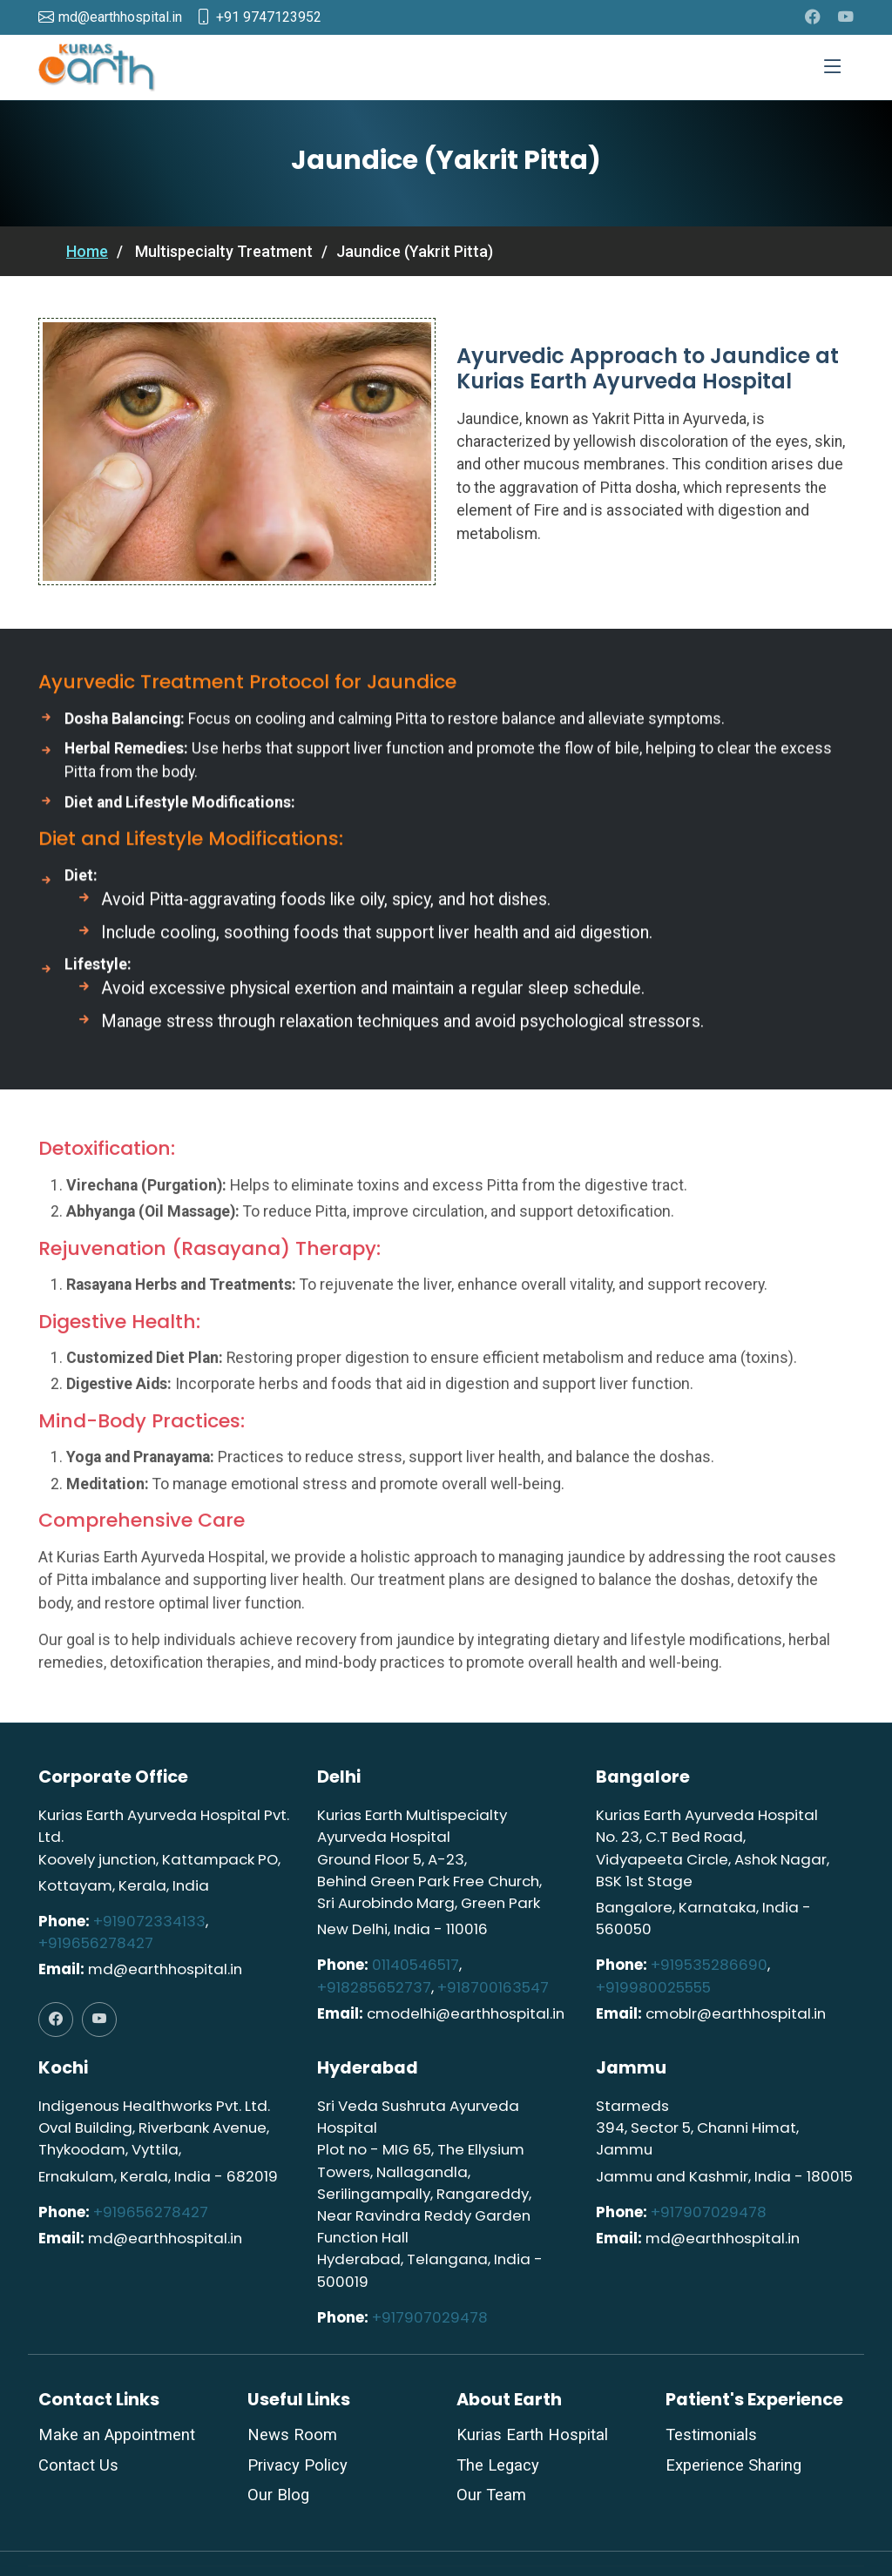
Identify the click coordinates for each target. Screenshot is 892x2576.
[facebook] (813, 17)
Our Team (491, 2495)
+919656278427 (95, 1942)
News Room (292, 2435)
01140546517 (415, 1964)
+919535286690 (709, 1964)
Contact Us (78, 2465)
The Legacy (497, 2465)
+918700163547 (493, 1987)
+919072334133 (149, 1921)
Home (87, 251)
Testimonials (711, 2435)
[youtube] (846, 17)
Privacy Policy (297, 2465)
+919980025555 (653, 1987)
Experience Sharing (733, 2465)
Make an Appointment (116, 2435)
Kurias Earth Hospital (532, 2435)
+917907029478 (430, 2317)
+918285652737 (374, 1987)
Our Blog (278, 2495)
